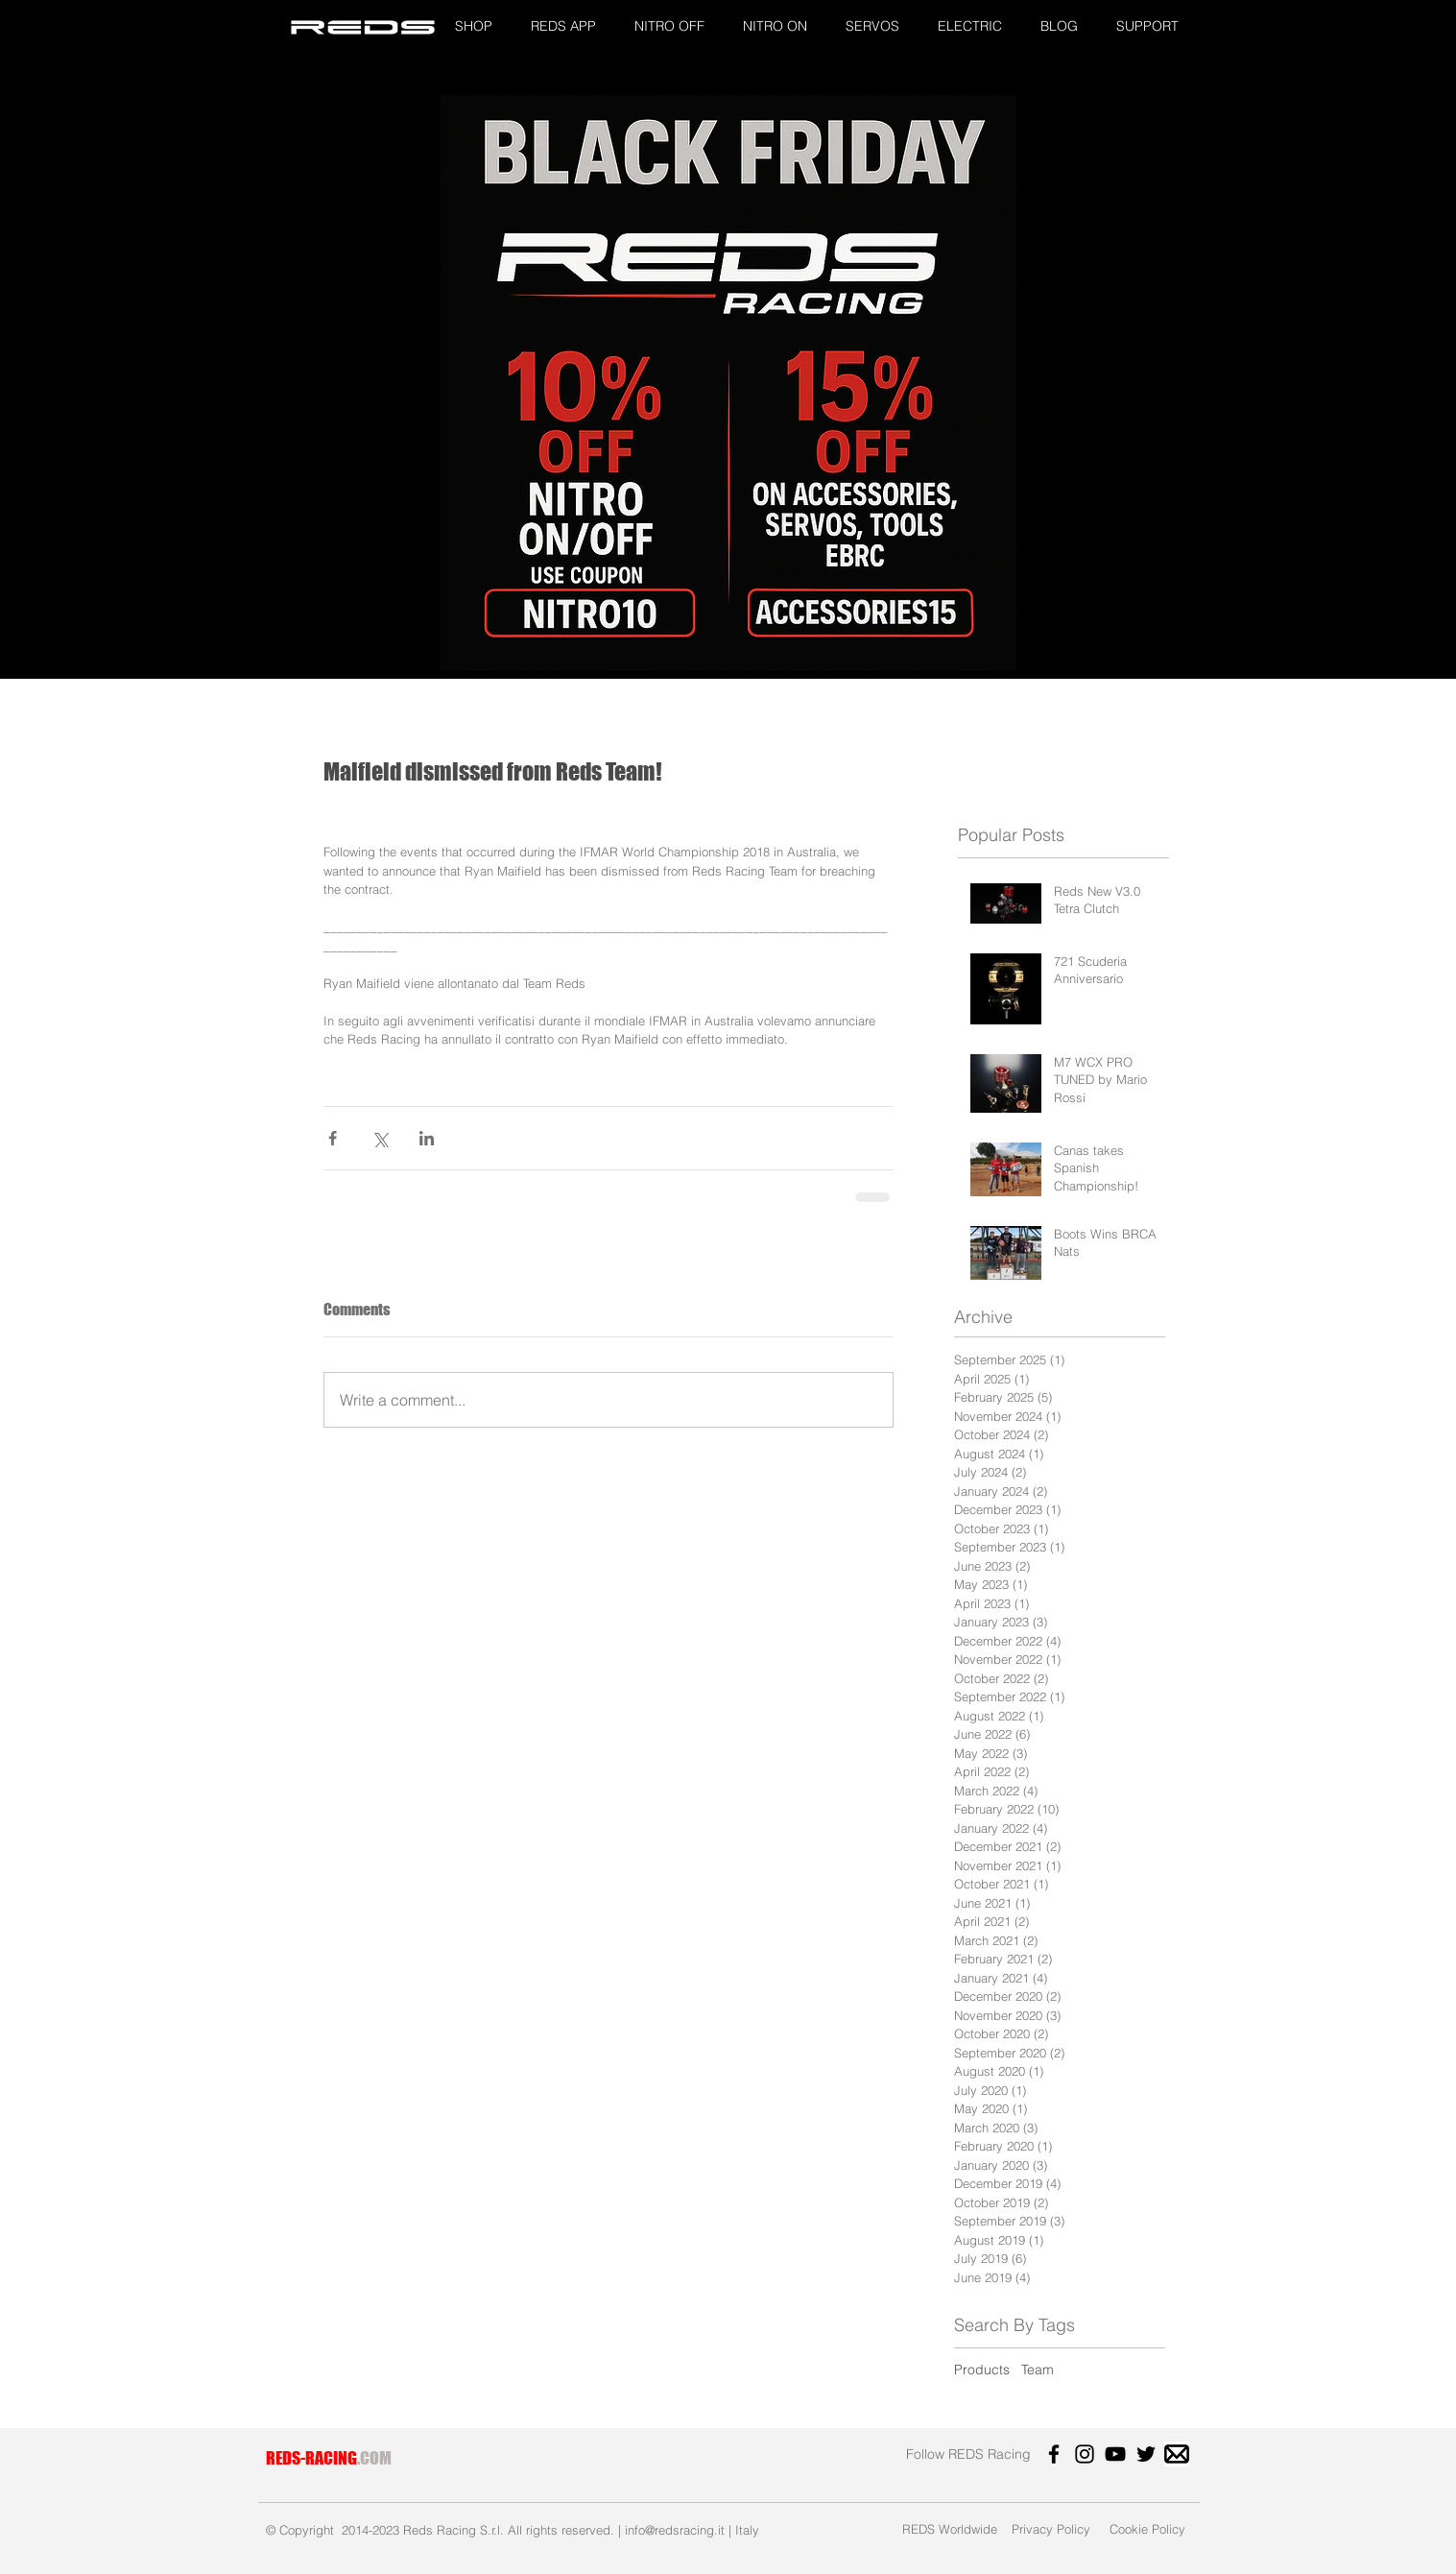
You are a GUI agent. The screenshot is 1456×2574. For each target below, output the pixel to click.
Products (982, 2369)
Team (1037, 2369)
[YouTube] (1115, 2454)
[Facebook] (1053, 2454)
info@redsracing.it (675, 2530)
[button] (474, 26)
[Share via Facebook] (332, 1138)
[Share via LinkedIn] (427, 1138)
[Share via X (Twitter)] (379, 1138)
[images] (1176, 2454)
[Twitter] (1146, 2454)
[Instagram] (1084, 2454)
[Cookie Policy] (1148, 2528)
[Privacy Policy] (1051, 2528)
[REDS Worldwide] (949, 2528)
